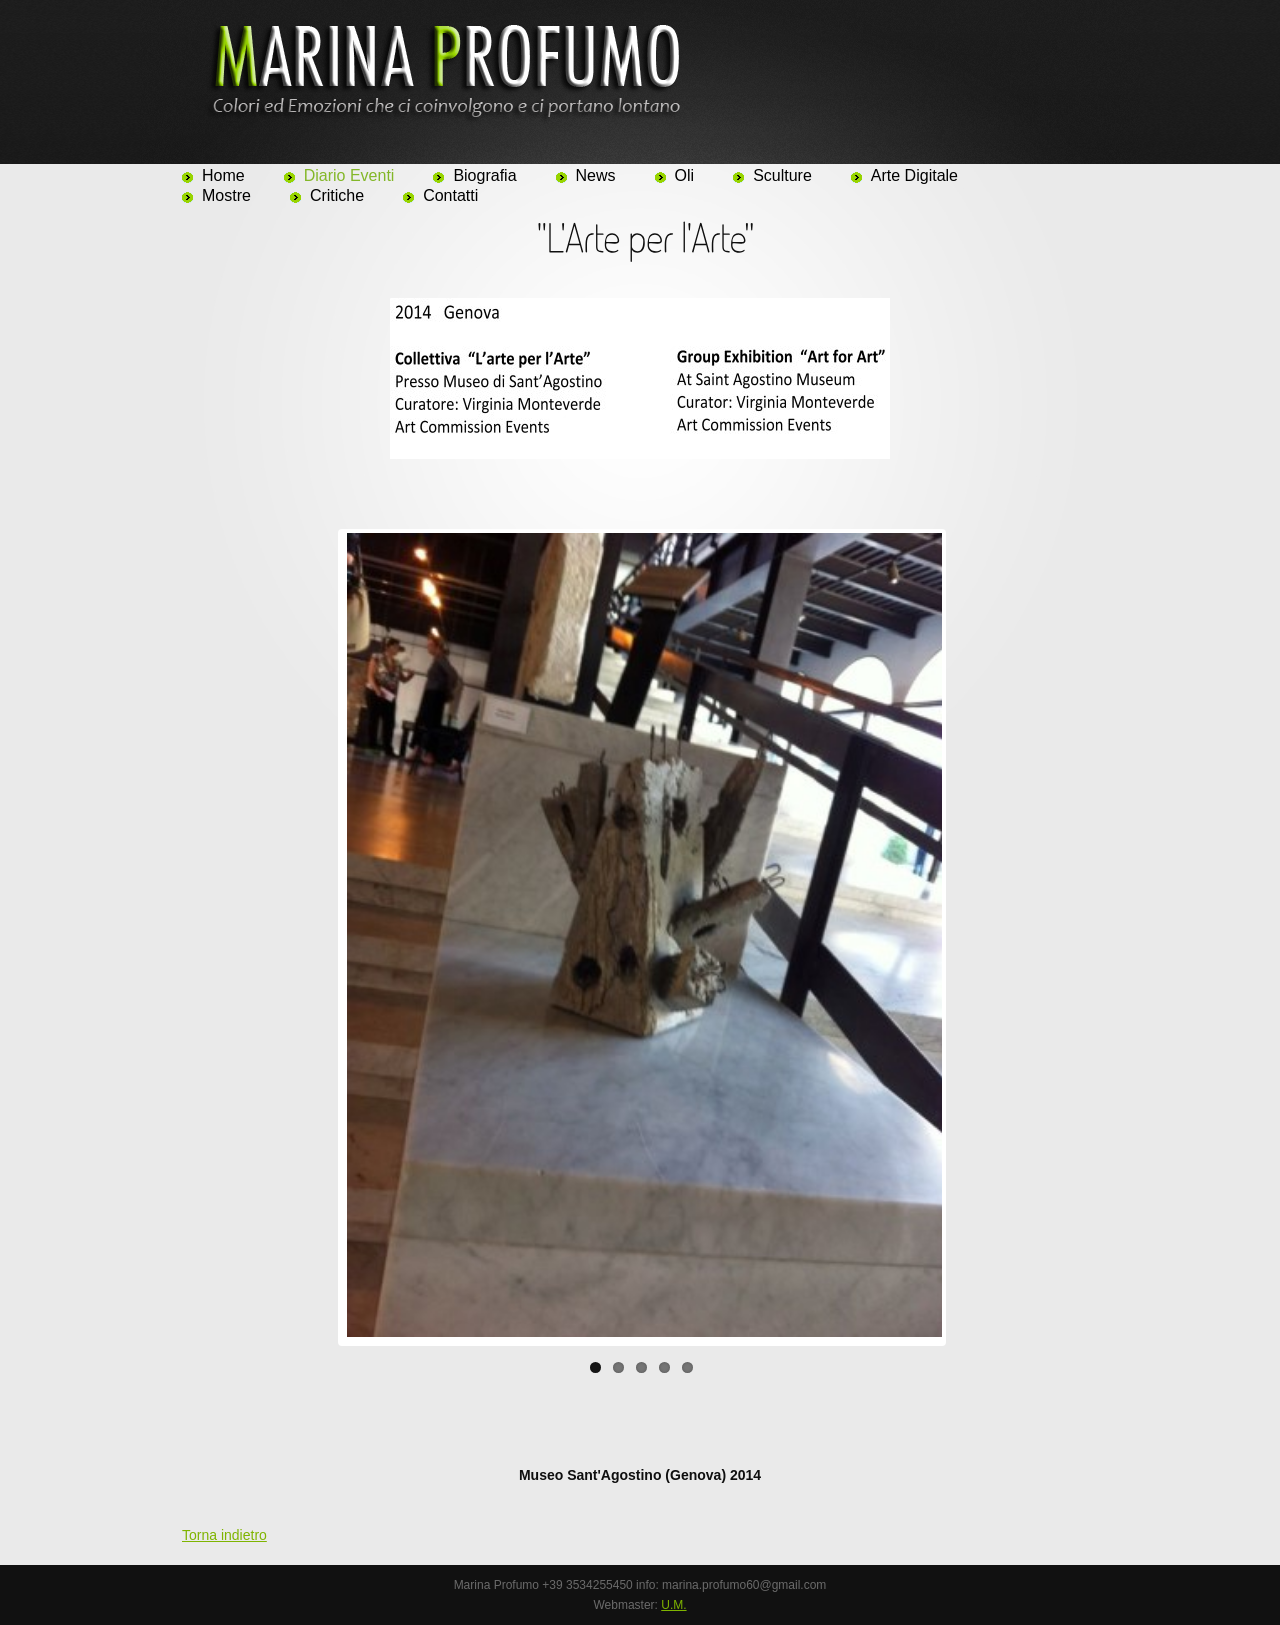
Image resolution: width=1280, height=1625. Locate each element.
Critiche (337, 195)
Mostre (226, 195)
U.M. (673, 1605)
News (596, 175)
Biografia (484, 175)
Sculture (782, 175)
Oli (685, 175)
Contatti (450, 195)
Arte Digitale (914, 175)
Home (223, 175)
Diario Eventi (349, 175)
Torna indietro (224, 1535)
